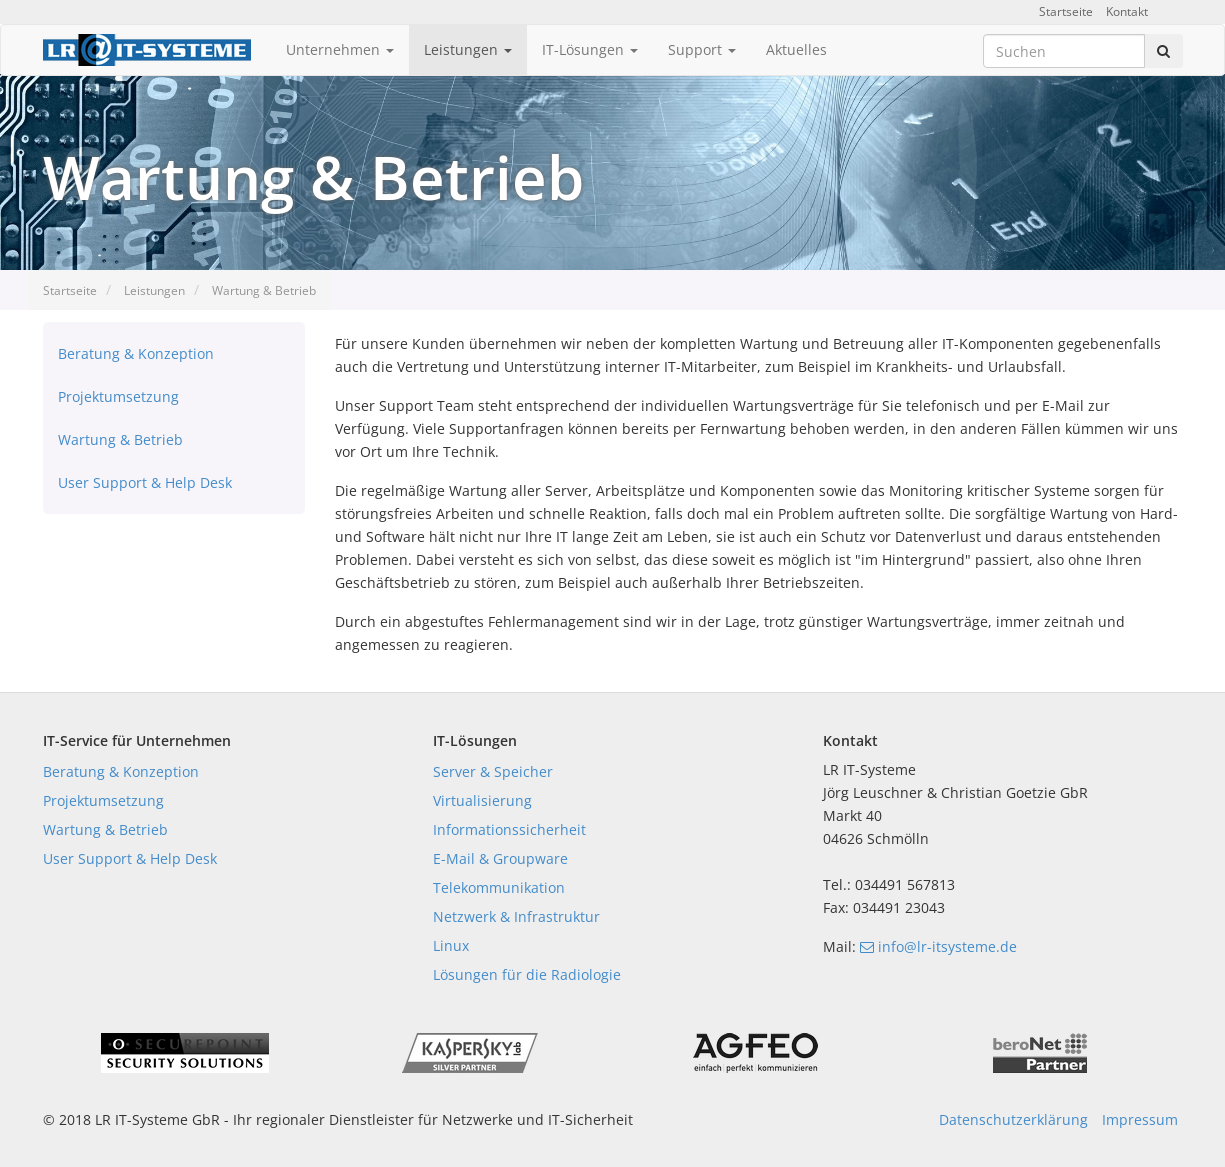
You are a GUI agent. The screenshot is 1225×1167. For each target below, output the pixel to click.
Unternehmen (340, 49)
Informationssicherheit (509, 829)
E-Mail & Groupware (500, 858)
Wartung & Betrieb (264, 290)
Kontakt (1127, 11)
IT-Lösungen (590, 49)
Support (702, 49)
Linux (451, 945)
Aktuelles (796, 49)
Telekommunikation (499, 887)
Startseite (1066, 11)
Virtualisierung (482, 800)
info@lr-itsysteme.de (938, 946)
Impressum (1140, 1119)
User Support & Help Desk (145, 482)
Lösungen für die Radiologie (527, 974)
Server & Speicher (493, 771)
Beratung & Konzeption (136, 353)
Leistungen (468, 49)
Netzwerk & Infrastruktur (516, 916)
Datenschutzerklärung (1013, 1119)
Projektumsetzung (118, 396)
